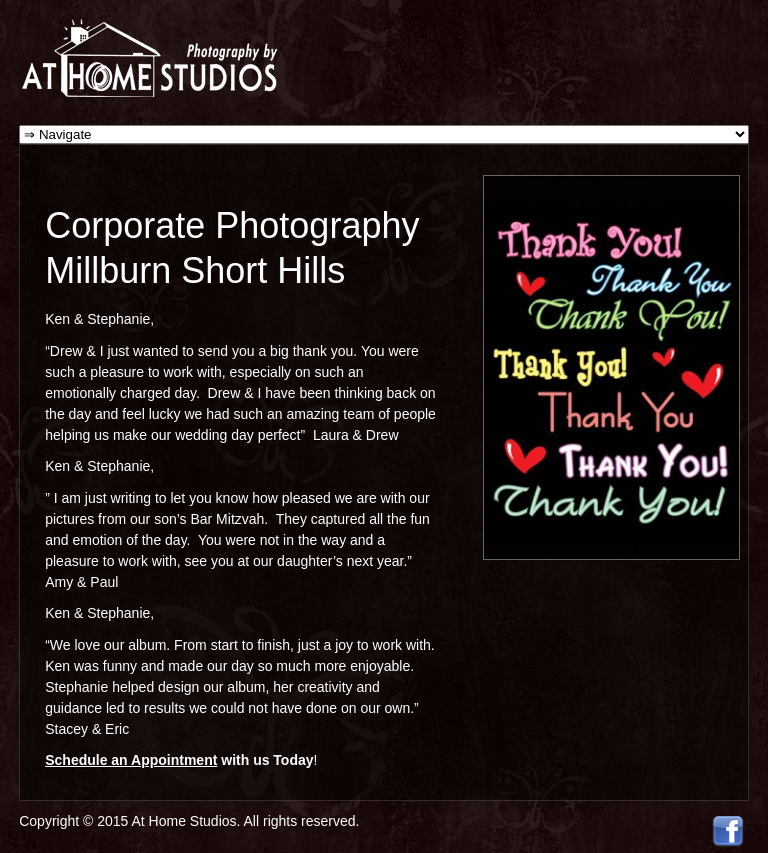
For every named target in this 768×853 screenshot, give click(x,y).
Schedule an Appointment (131, 760)
